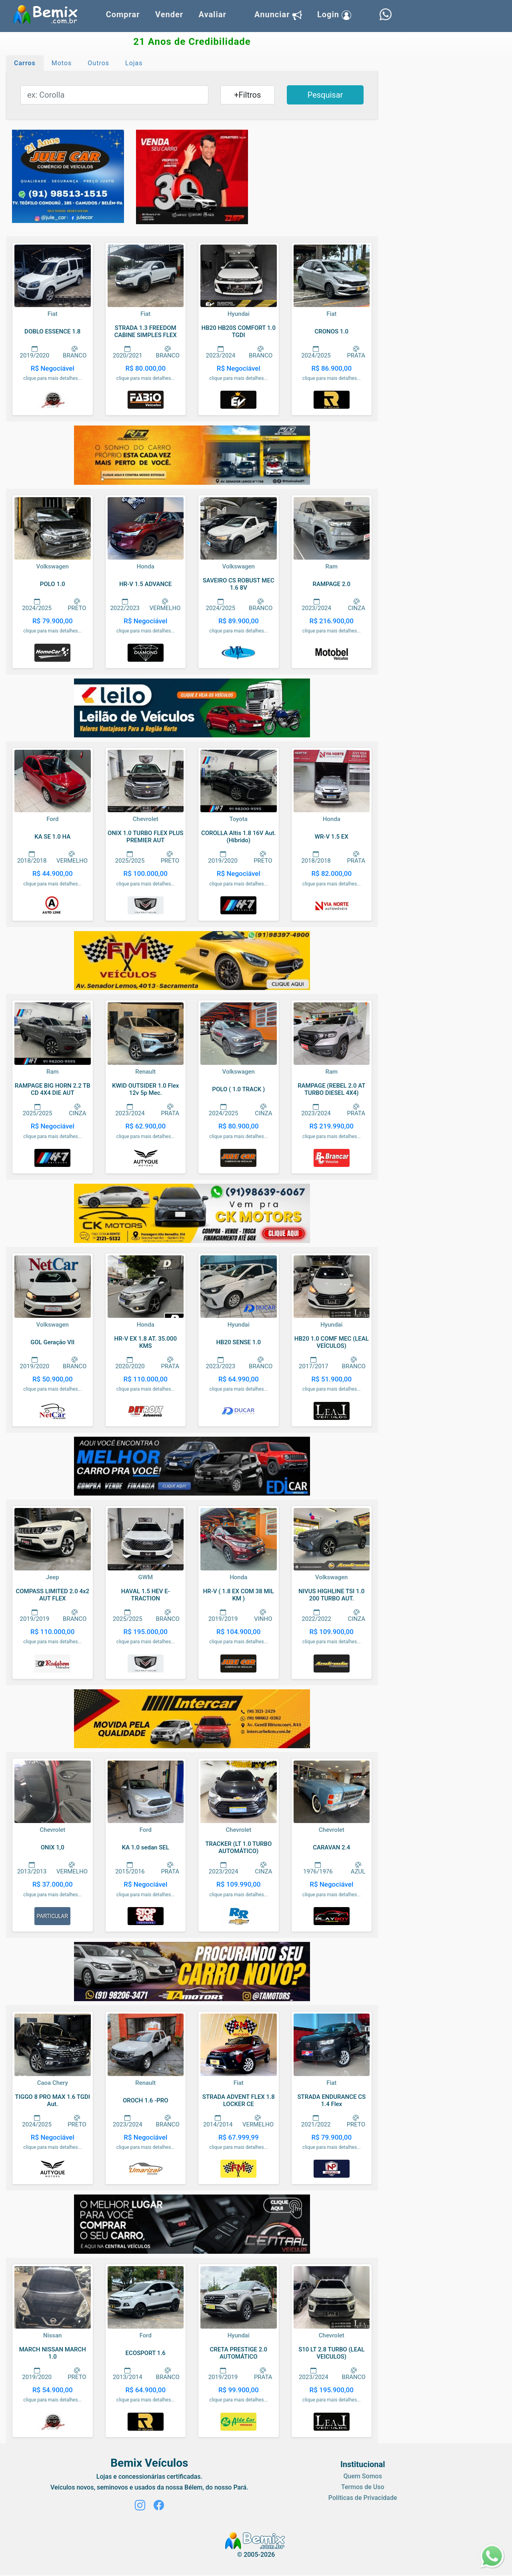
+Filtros (247, 95)
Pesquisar (325, 95)
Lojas (134, 63)
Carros (25, 63)
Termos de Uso (362, 2487)
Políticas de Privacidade (362, 2498)
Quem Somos (362, 2476)
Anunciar (278, 15)
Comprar (123, 14)
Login (334, 15)
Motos (62, 63)
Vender (169, 14)
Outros (98, 63)
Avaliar (212, 14)
